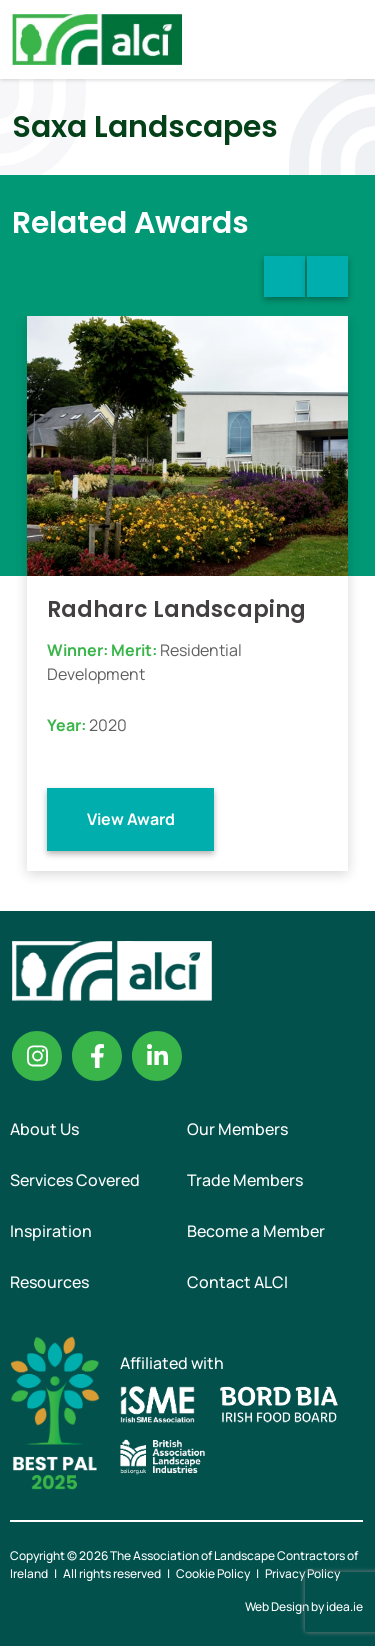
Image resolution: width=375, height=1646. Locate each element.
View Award (131, 819)
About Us (44, 1129)
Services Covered (75, 1180)
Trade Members (245, 1180)
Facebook (97, 1056)
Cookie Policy (213, 1573)
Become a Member (256, 1231)
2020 (108, 725)
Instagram (37, 1056)
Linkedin (157, 1056)
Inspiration (51, 1231)
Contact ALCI (237, 1282)
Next (327, 276)
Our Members (237, 1129)
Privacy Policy (302, 1573)
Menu (343, 39)
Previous (284, 276)
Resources (49, 1282)
